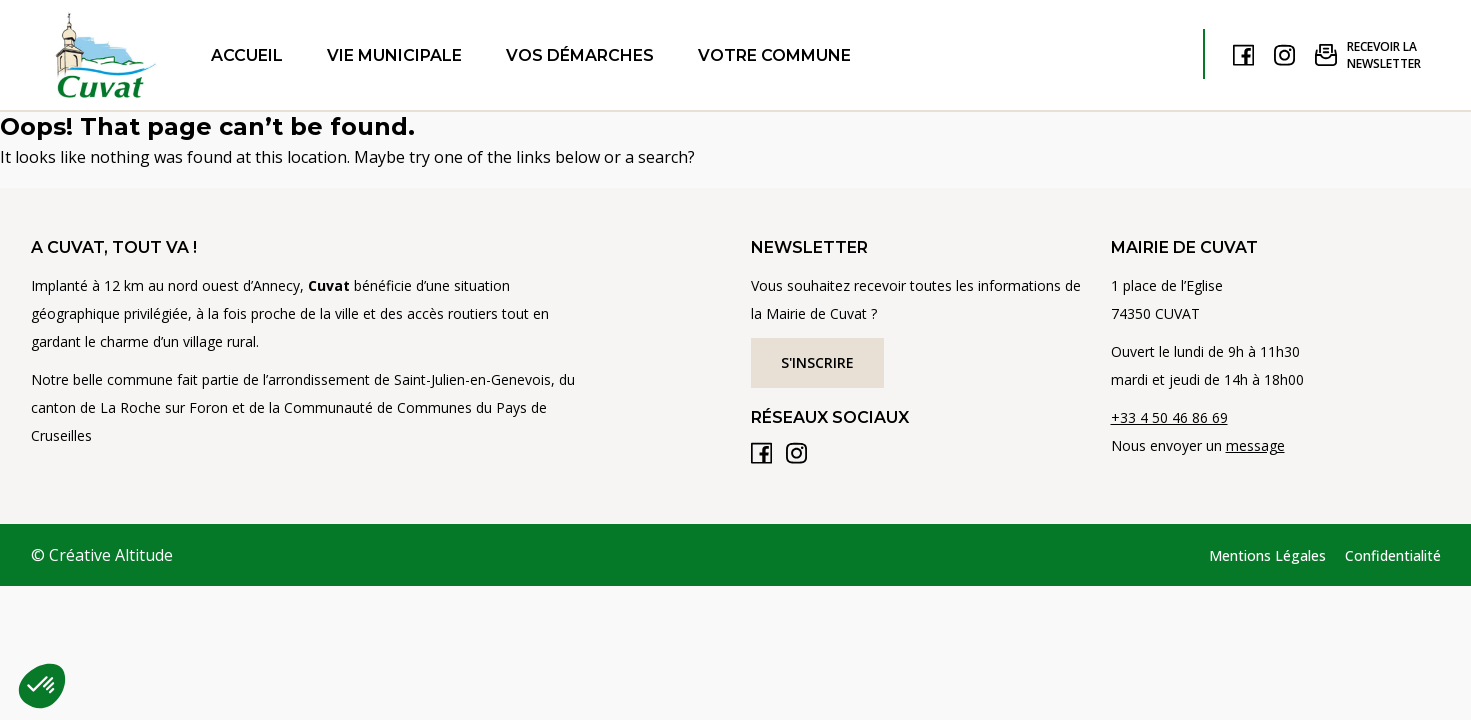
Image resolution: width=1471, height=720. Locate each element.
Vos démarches (580, 55)
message (1255, 445)
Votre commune (774, 55)
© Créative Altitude (102, 555)
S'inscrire (817, 362)
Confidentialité (1393, 555)
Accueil (247, 55)
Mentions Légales (1267, 555)
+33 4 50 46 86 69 (1169, 417)
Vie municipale (394, 55)
